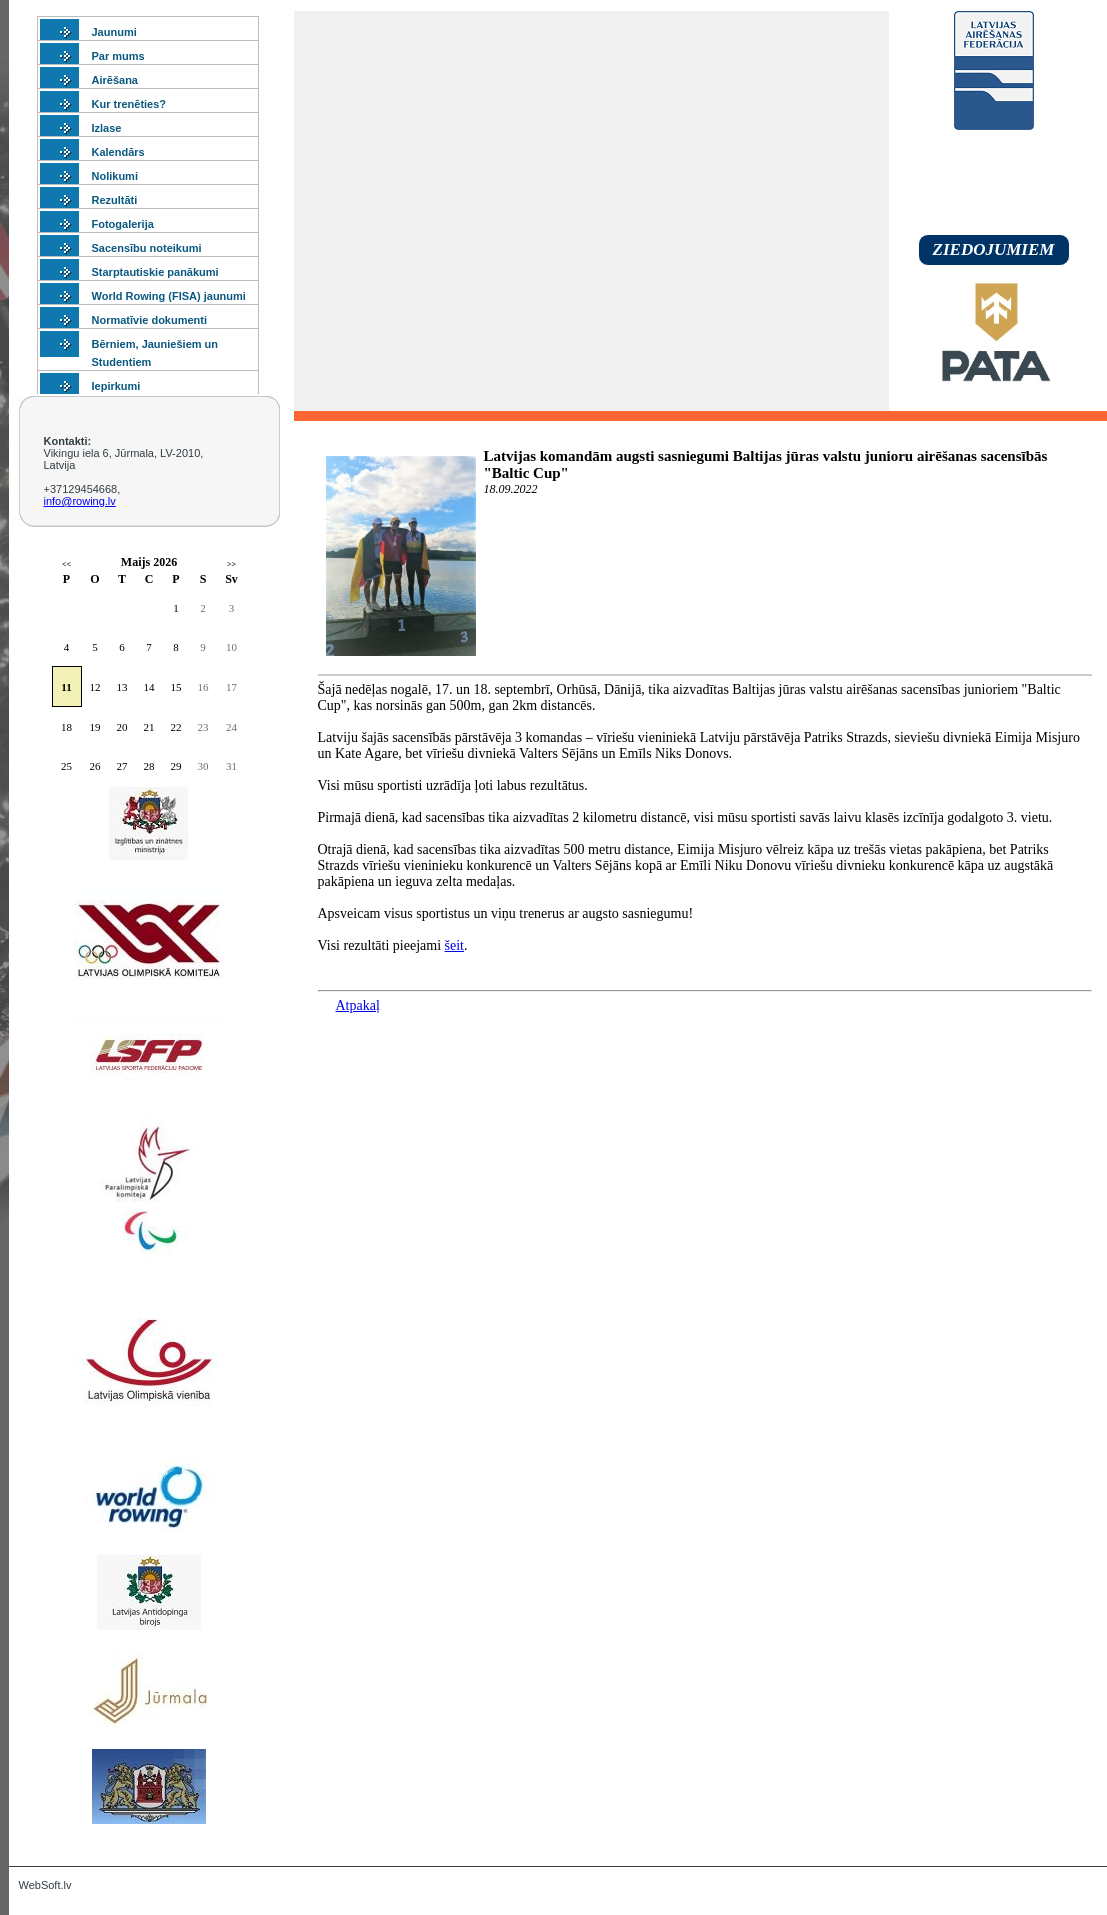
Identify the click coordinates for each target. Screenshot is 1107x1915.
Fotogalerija (123, 224)
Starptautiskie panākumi (155, 272)
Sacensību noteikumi (147, 248)
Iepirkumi (116, 386)
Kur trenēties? (129, 104)
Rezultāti (115, 200)
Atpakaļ (358, 1005)
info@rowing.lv (80, 501)
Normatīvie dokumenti (150, 320)
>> (231, 564)
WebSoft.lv (45, 1885)
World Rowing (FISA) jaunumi (169, 296)
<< (66, 564)
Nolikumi (115, 176)
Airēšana (115, 80)
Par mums (118, 56)
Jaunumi (114, 32)
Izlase (107, 128)
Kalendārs (118, 152)
